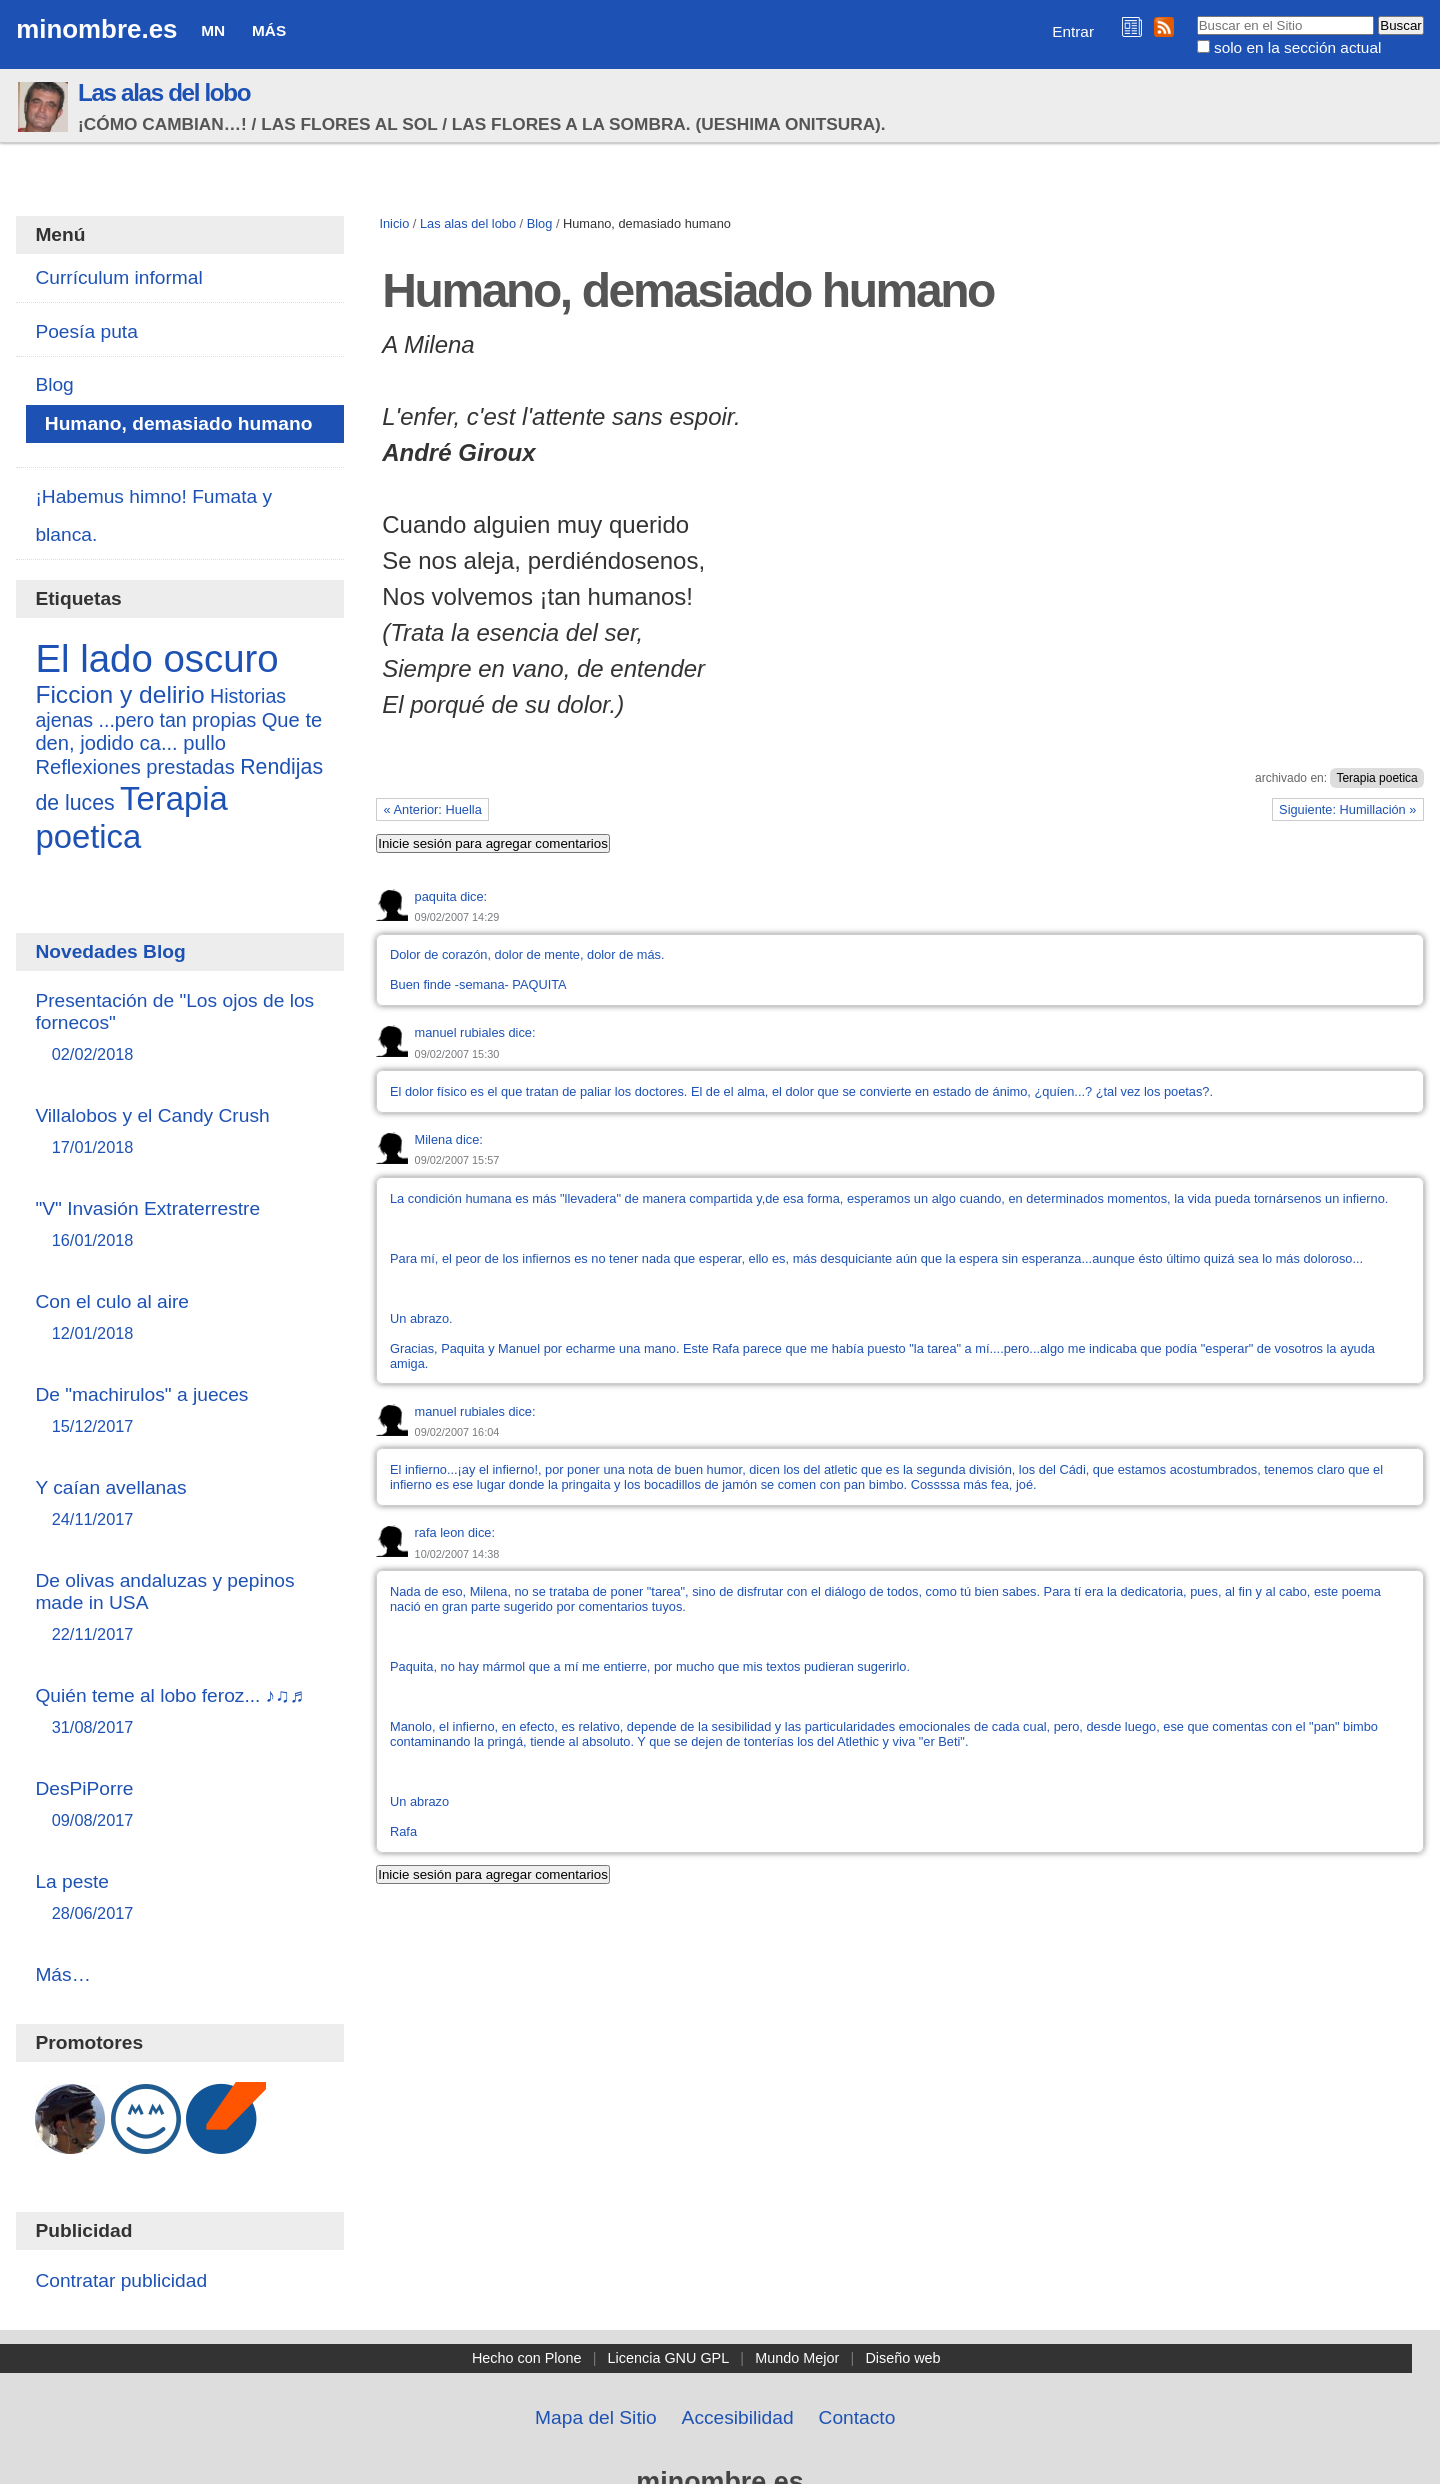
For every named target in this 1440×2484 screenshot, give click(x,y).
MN (213, 30)
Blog (540, 223)
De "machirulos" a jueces (179, 1411)
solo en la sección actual (1297, 47)
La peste (179, 1898)
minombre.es (96, 29)
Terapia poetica (1376, 778)
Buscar (1195, 15)
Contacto (857, 2417)
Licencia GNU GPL (669, 2358)
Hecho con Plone (527, 2358)
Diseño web (902, 2358)
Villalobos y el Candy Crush (179, 1132)
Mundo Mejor (797, 2358)
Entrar (1073, 31)
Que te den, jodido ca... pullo (178, 731)
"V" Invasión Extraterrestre (179, 1225)
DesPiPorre (179, 1805)
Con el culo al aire (179, 1318)
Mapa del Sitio (596, 2417)
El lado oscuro (156, 658)
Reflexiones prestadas (134, 767)
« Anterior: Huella (433, 809)
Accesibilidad (738, 2417)
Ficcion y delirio (119, 694)
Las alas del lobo (164, 92)
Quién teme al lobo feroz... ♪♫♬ (179, 1712)
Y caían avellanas (179, 1504)
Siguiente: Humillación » (1347, 809)
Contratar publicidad (121, 2280)
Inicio (394, 223)
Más (269, 30)
